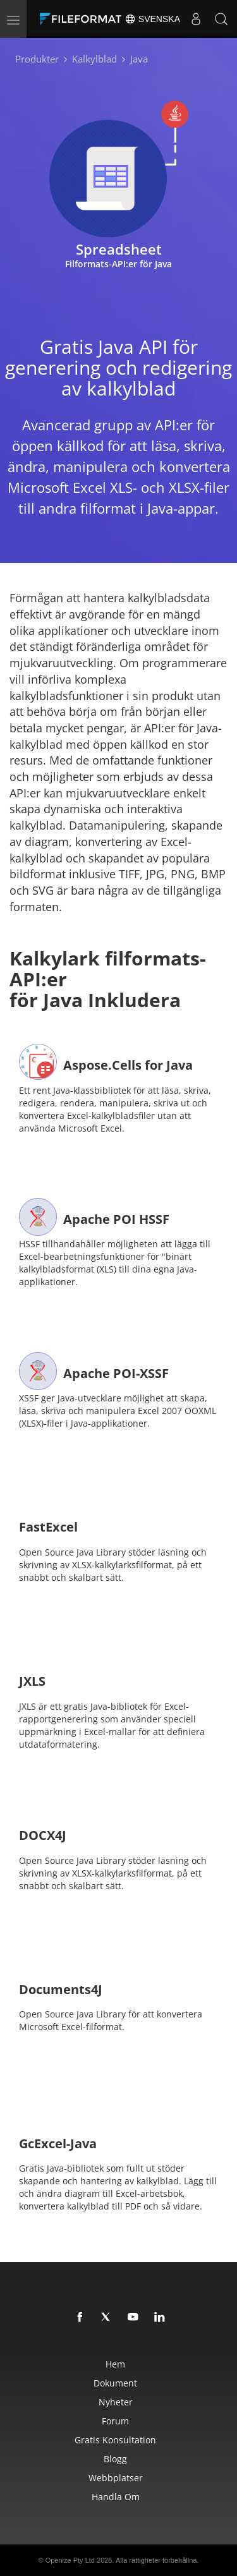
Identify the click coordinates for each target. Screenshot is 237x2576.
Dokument (115, 2383)
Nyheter (116, 2402)
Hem (115, 2364)
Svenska (152, 19)
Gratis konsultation (115, 2440)
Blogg (115, 2459)
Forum (115, 2421)
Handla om (116, 2497)
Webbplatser (115, 2478)
